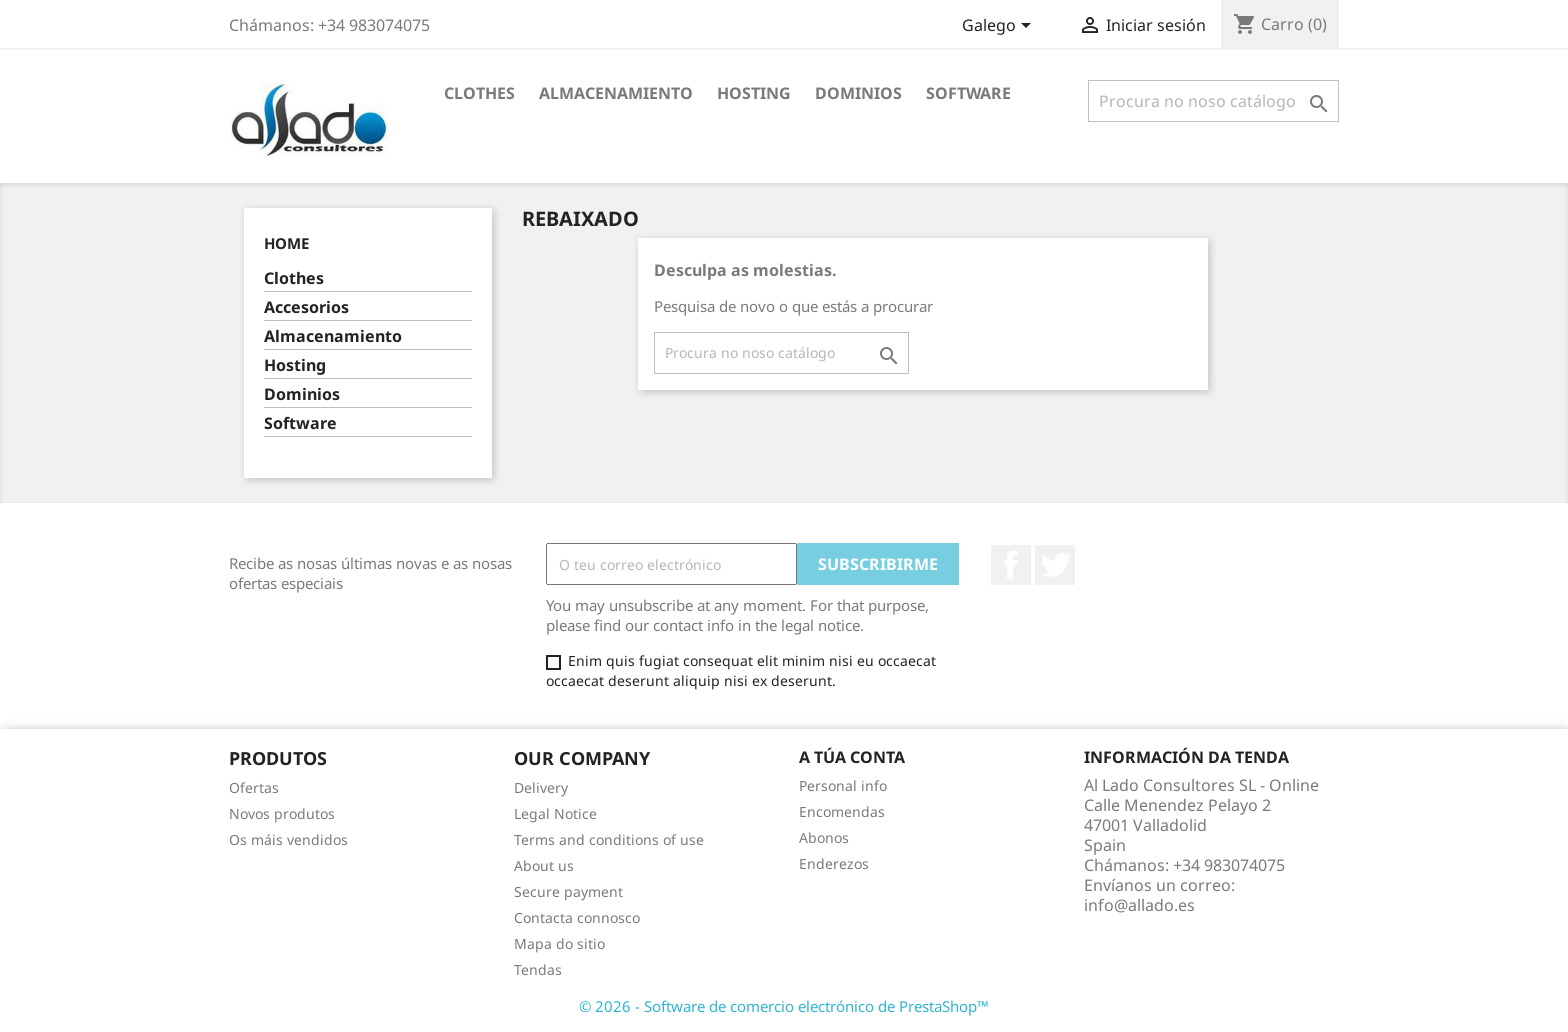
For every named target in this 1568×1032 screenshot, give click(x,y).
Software (968, 93)
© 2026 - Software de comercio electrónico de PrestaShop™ (784, 1006)
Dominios (858, 93)
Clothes (479, 93)
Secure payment (568, 891)
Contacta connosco (577, 917)
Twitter (1055, 565)
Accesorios (306, 307)
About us (544, 865)
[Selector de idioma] (1000, 27)
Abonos (824, 837)
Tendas (538, 969)
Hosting (754, 93)
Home (286, 243)
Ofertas (254, 787)
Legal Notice (555, 813)
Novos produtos (282, 813)
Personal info (843, 785)
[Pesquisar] (1213, 101)
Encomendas (842, 811)
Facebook (1011, 565)
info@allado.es (1139, 905)
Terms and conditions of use (609, 839)
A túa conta (852, 757)
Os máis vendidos (288, 839)
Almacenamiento (616, 93)
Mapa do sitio (559, 943)
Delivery (541, 787)
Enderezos (834, 863)
